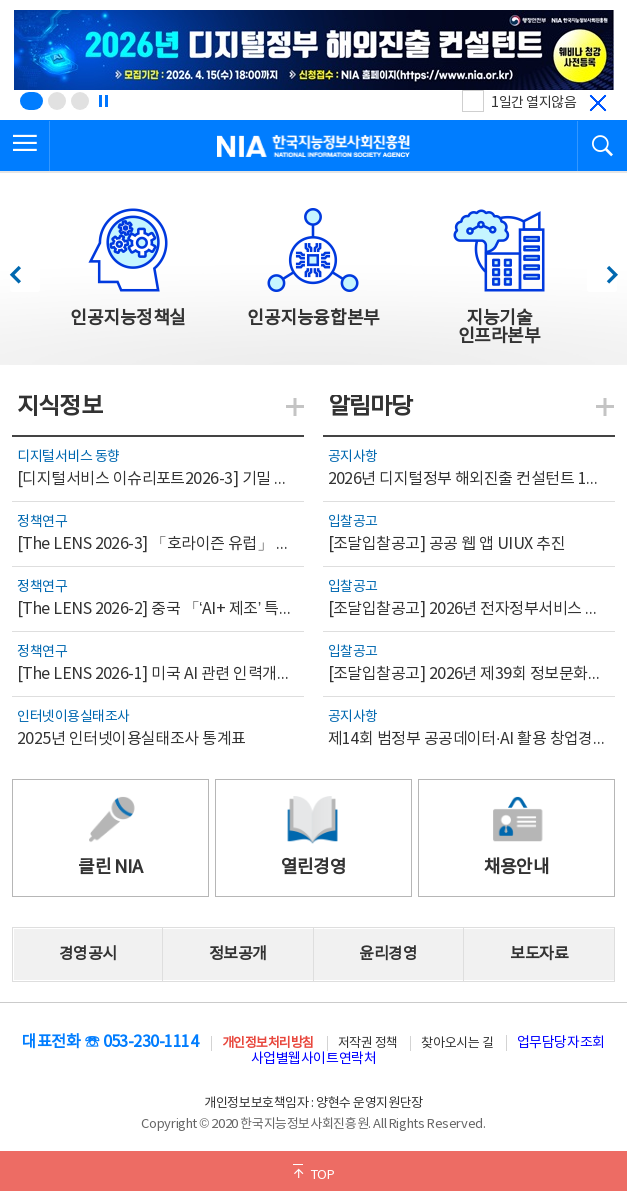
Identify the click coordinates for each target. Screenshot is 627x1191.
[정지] (103, 101)
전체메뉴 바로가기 (0, 0)
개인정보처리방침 (268, 1043)
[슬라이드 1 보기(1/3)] (31, 101)
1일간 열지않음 (533, 103)
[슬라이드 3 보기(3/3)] (80, 101)
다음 (601, 269)
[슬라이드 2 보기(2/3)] (57, 101)
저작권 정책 (368, 1043)
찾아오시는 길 (457, 1043)
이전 (24, 269)
